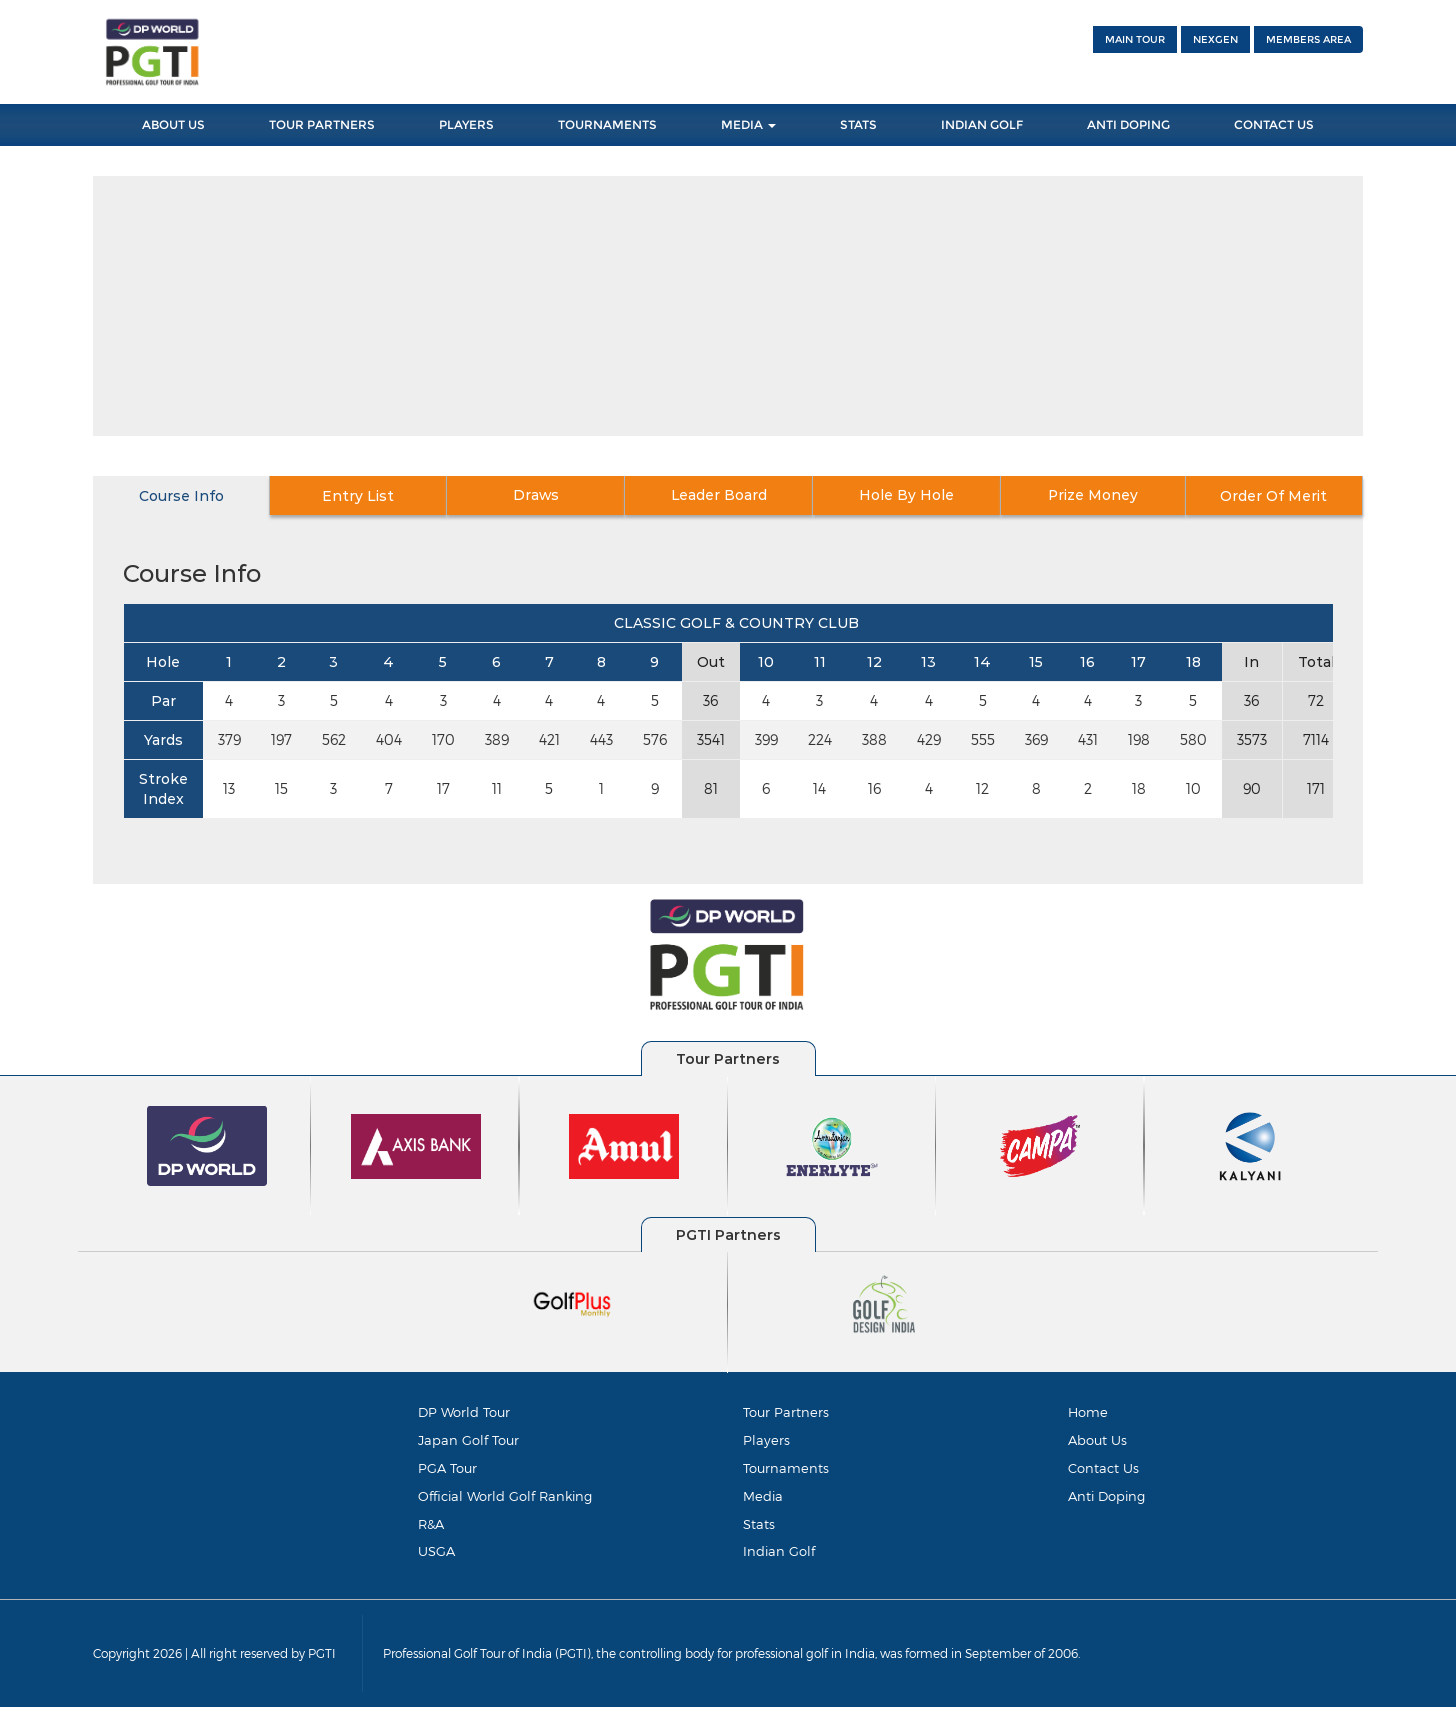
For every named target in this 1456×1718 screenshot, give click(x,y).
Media (748, 124)
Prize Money (1090, 496)
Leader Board (727, 496)
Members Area (1308, 39)
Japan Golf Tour (468, 1442)
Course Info (183, 496)
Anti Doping (1128, 124)
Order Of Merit (1271, 496)
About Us (173, 124)
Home (1088, 1412)
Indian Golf (982, 124)
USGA (436, 1560)
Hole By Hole (908, 496)
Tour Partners (322, 124)
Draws (546, 496)
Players (466, 124)
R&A (431, 1530)
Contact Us (1274, 124)
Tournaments (607, 124)
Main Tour (1135, 39)
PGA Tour (447, 1471)
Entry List (365, 496)
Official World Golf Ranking (505, 1501)
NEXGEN (1215, 39)
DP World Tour (464, 1412)
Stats (858, 124)
